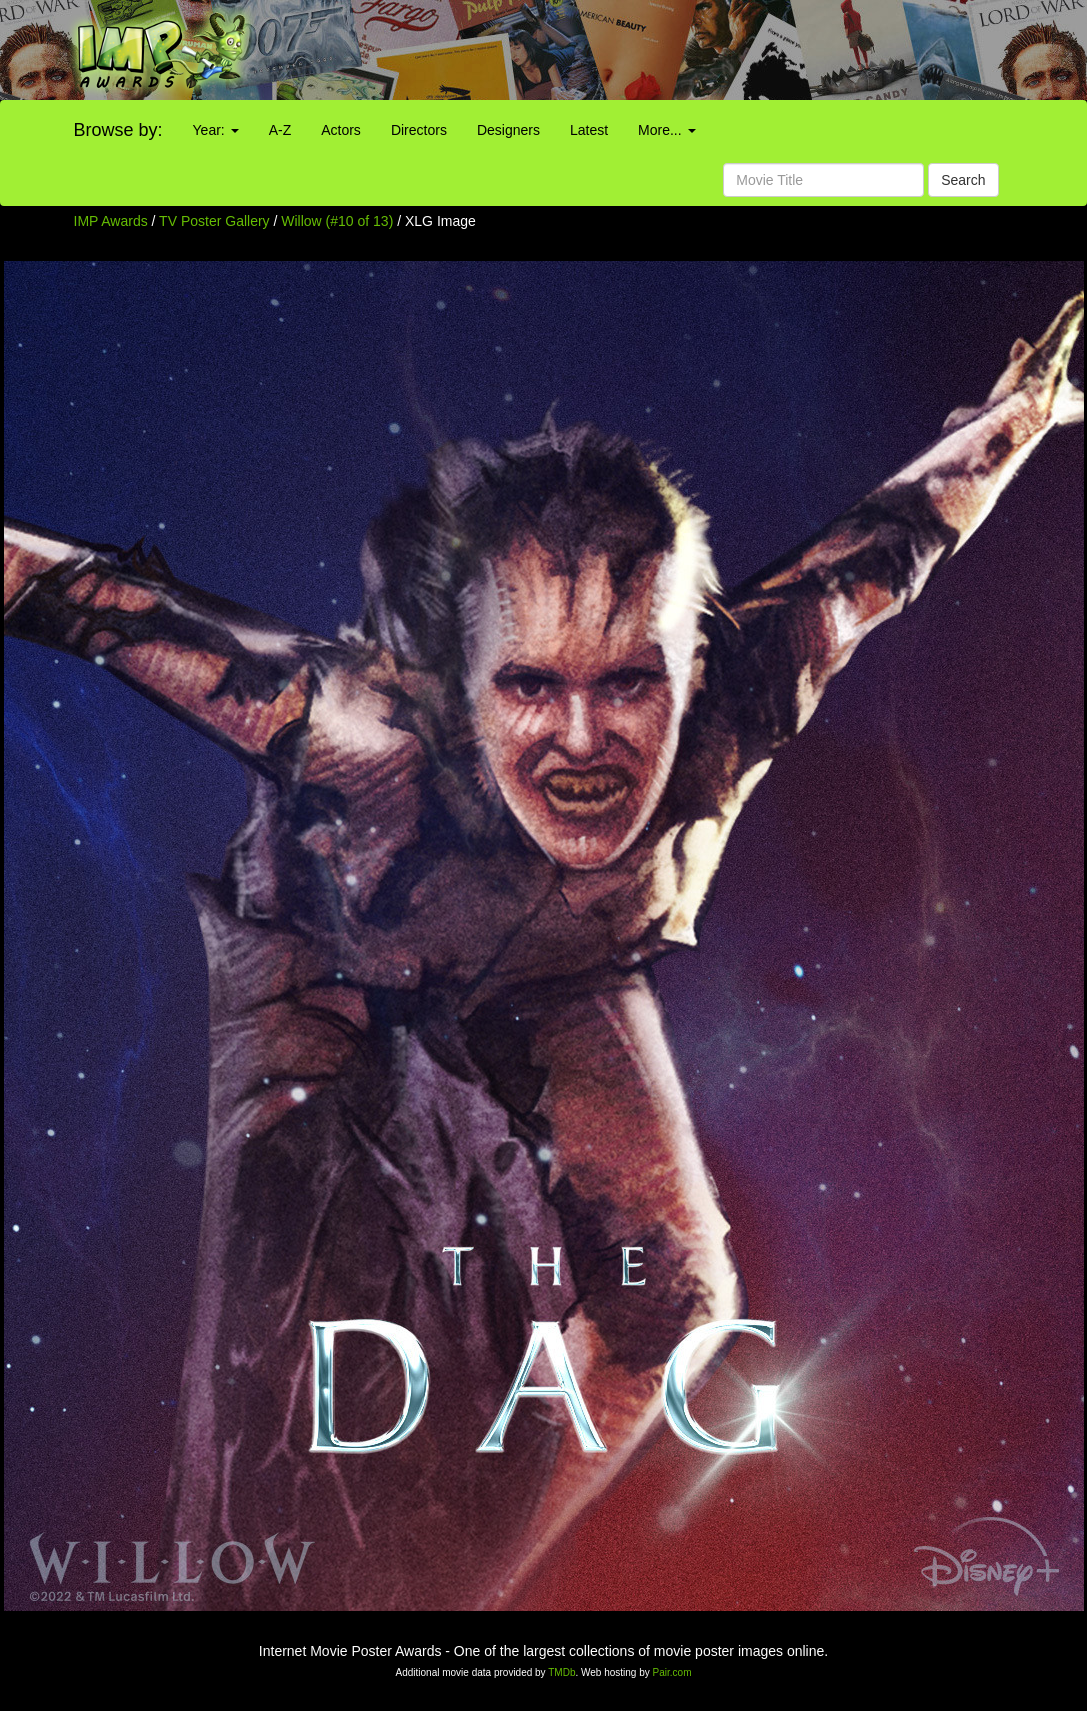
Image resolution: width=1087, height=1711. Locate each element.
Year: (216, 130)
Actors (341, 130)
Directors (419, 130)
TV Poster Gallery (214, 221)
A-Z (280, 130)
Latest (589, 130)
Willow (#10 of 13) (337, 221)
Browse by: (118, 130)
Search (963, 180)
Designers (508, 130)
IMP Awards (111, 221)
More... (666, 130)
